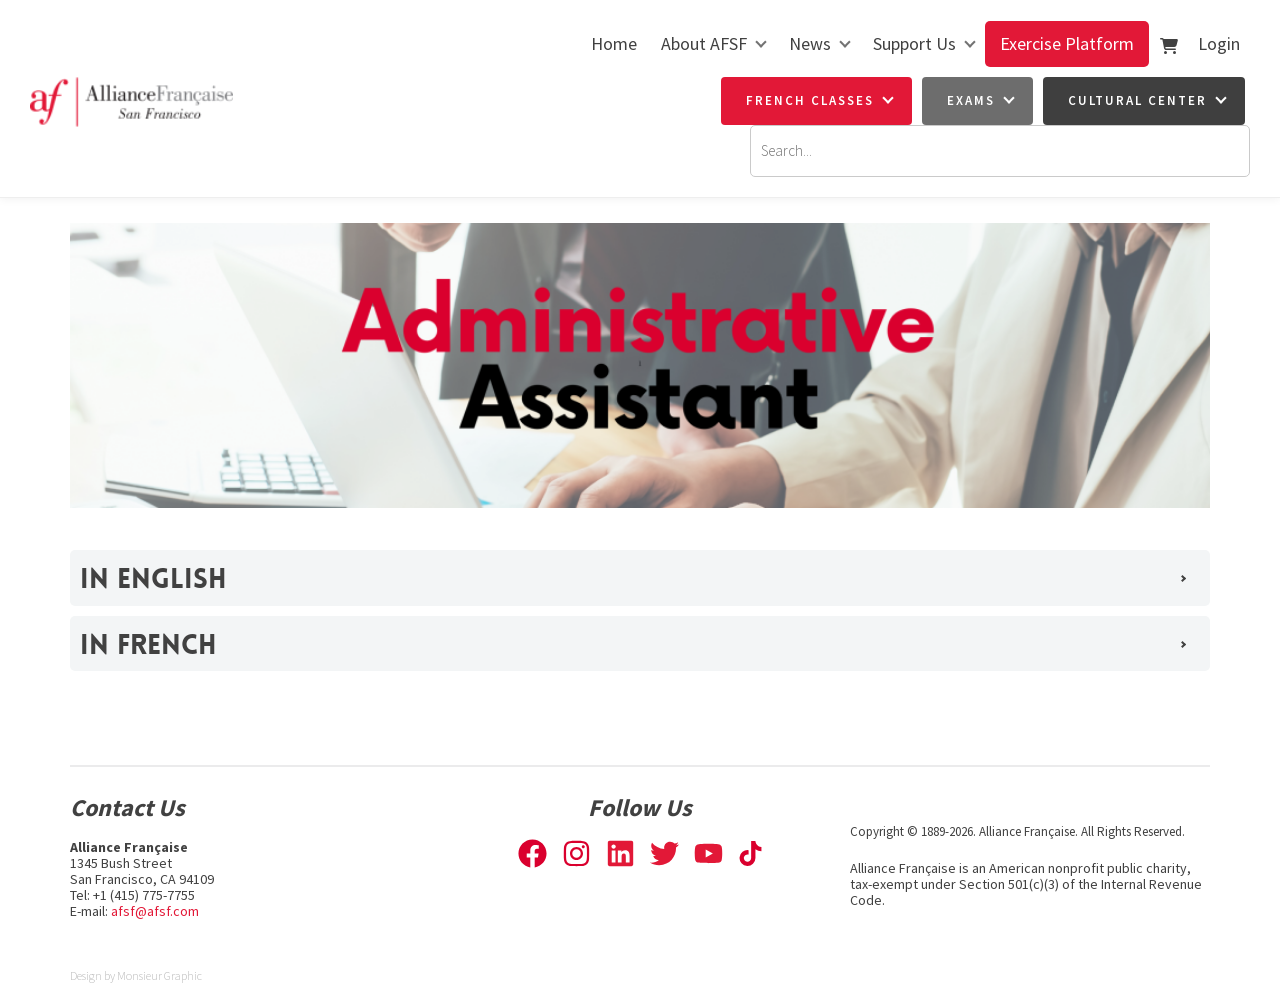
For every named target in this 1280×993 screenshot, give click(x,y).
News (810, 43)
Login (1219, 43)
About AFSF (704, 43)
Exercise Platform (1067, 43)
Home (614, 43)
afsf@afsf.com (155, 911)
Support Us (914, 43)
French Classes (810, 100)
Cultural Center (1137, 100)
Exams (971, 100)
